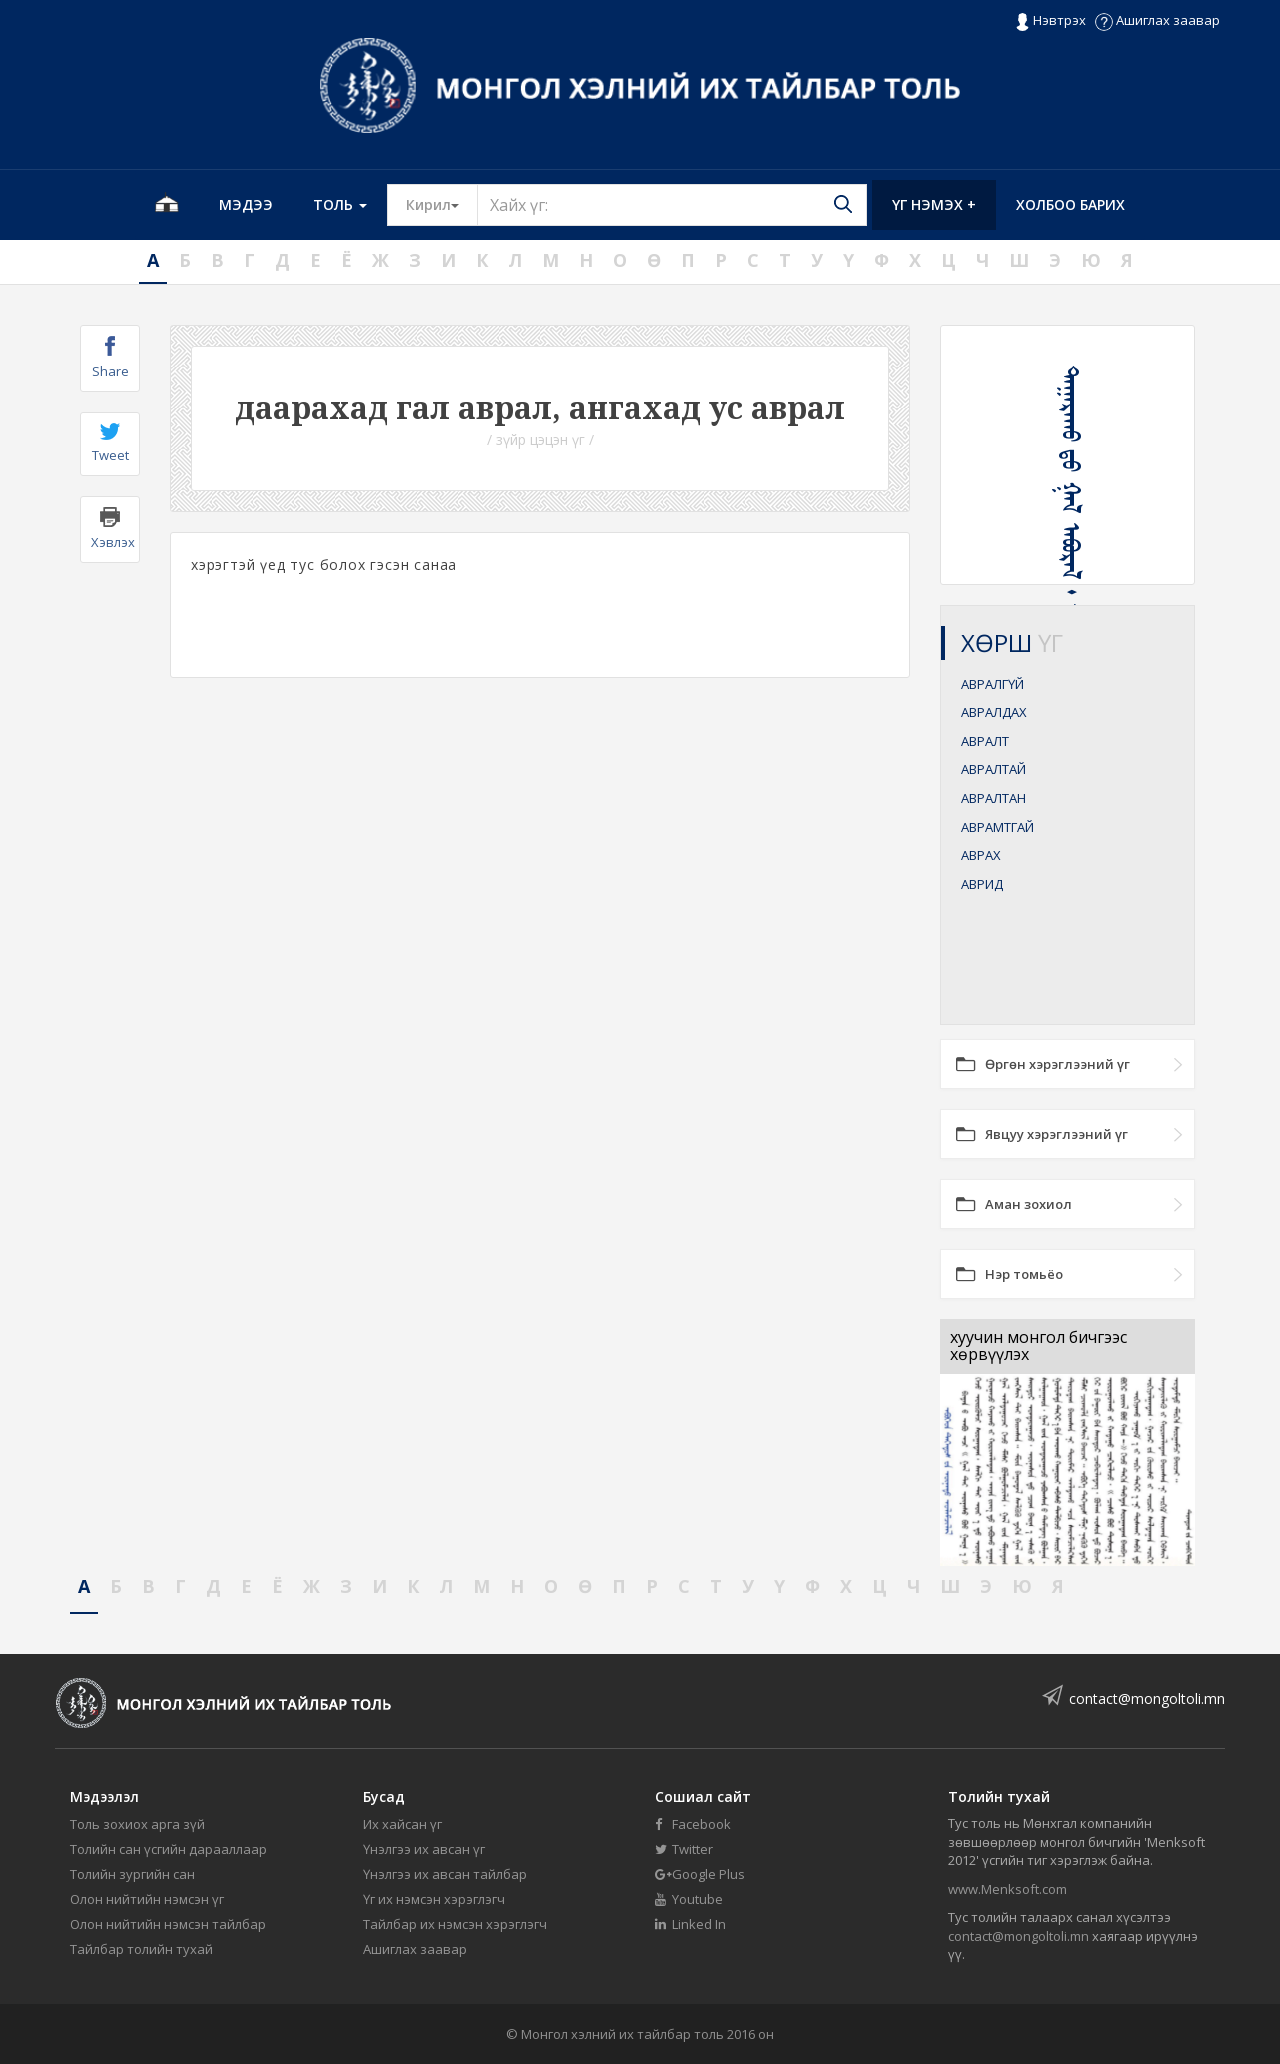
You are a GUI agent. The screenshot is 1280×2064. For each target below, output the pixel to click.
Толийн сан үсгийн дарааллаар (168, 1849)
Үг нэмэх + (934, 204)
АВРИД (982, 884)
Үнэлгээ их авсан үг (424, 1849)
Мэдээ (246, 204)
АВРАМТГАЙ (997, 827)
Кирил (442, 204)
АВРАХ (981, 855)
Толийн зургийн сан (132, 1874)
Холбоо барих (1070, 204)
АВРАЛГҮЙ (992, 684)
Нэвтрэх (1050, 21)
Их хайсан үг (402, 1824)
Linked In (690, 1924)
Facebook (693, 1824)
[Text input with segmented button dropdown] (672, 205)
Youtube (689, 1899)
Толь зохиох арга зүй (137, 1824)
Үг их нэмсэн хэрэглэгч (434, 1899)
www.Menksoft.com (1007, 1889)
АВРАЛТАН (993, 798)
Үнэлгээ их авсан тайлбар (445, 1874)
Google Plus (700, 1874)
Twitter (684, 1849)
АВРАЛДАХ (994, 712)
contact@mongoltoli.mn (1147, 1698)
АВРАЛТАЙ (993, 769)
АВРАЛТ (985, 741)
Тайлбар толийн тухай (141, 1949)
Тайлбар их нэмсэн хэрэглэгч (455, 1924)
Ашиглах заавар (1157, 20)
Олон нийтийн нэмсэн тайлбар (168, 1924)
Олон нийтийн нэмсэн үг (147, 1899)
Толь (340, 204)
